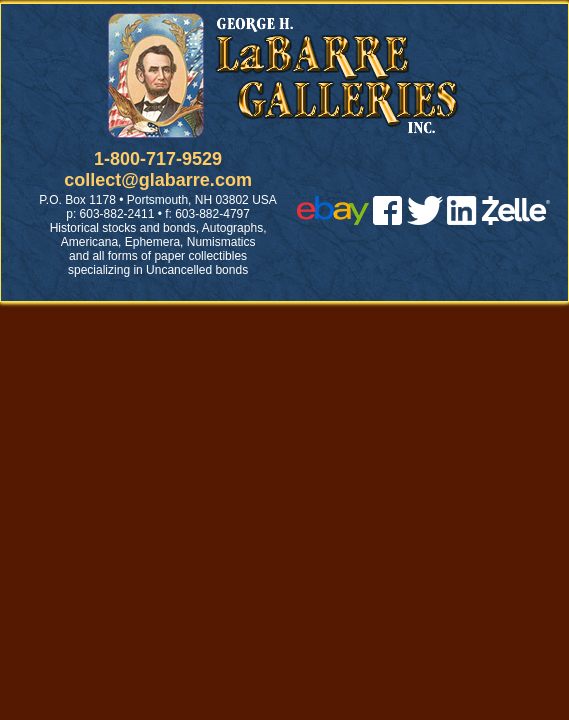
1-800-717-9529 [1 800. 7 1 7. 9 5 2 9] (158, 159)
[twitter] (425, 219)
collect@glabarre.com (158, 180)
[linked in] (462, 219)
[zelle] (516, 219)
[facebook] (387, 219)
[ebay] (333, 219)
